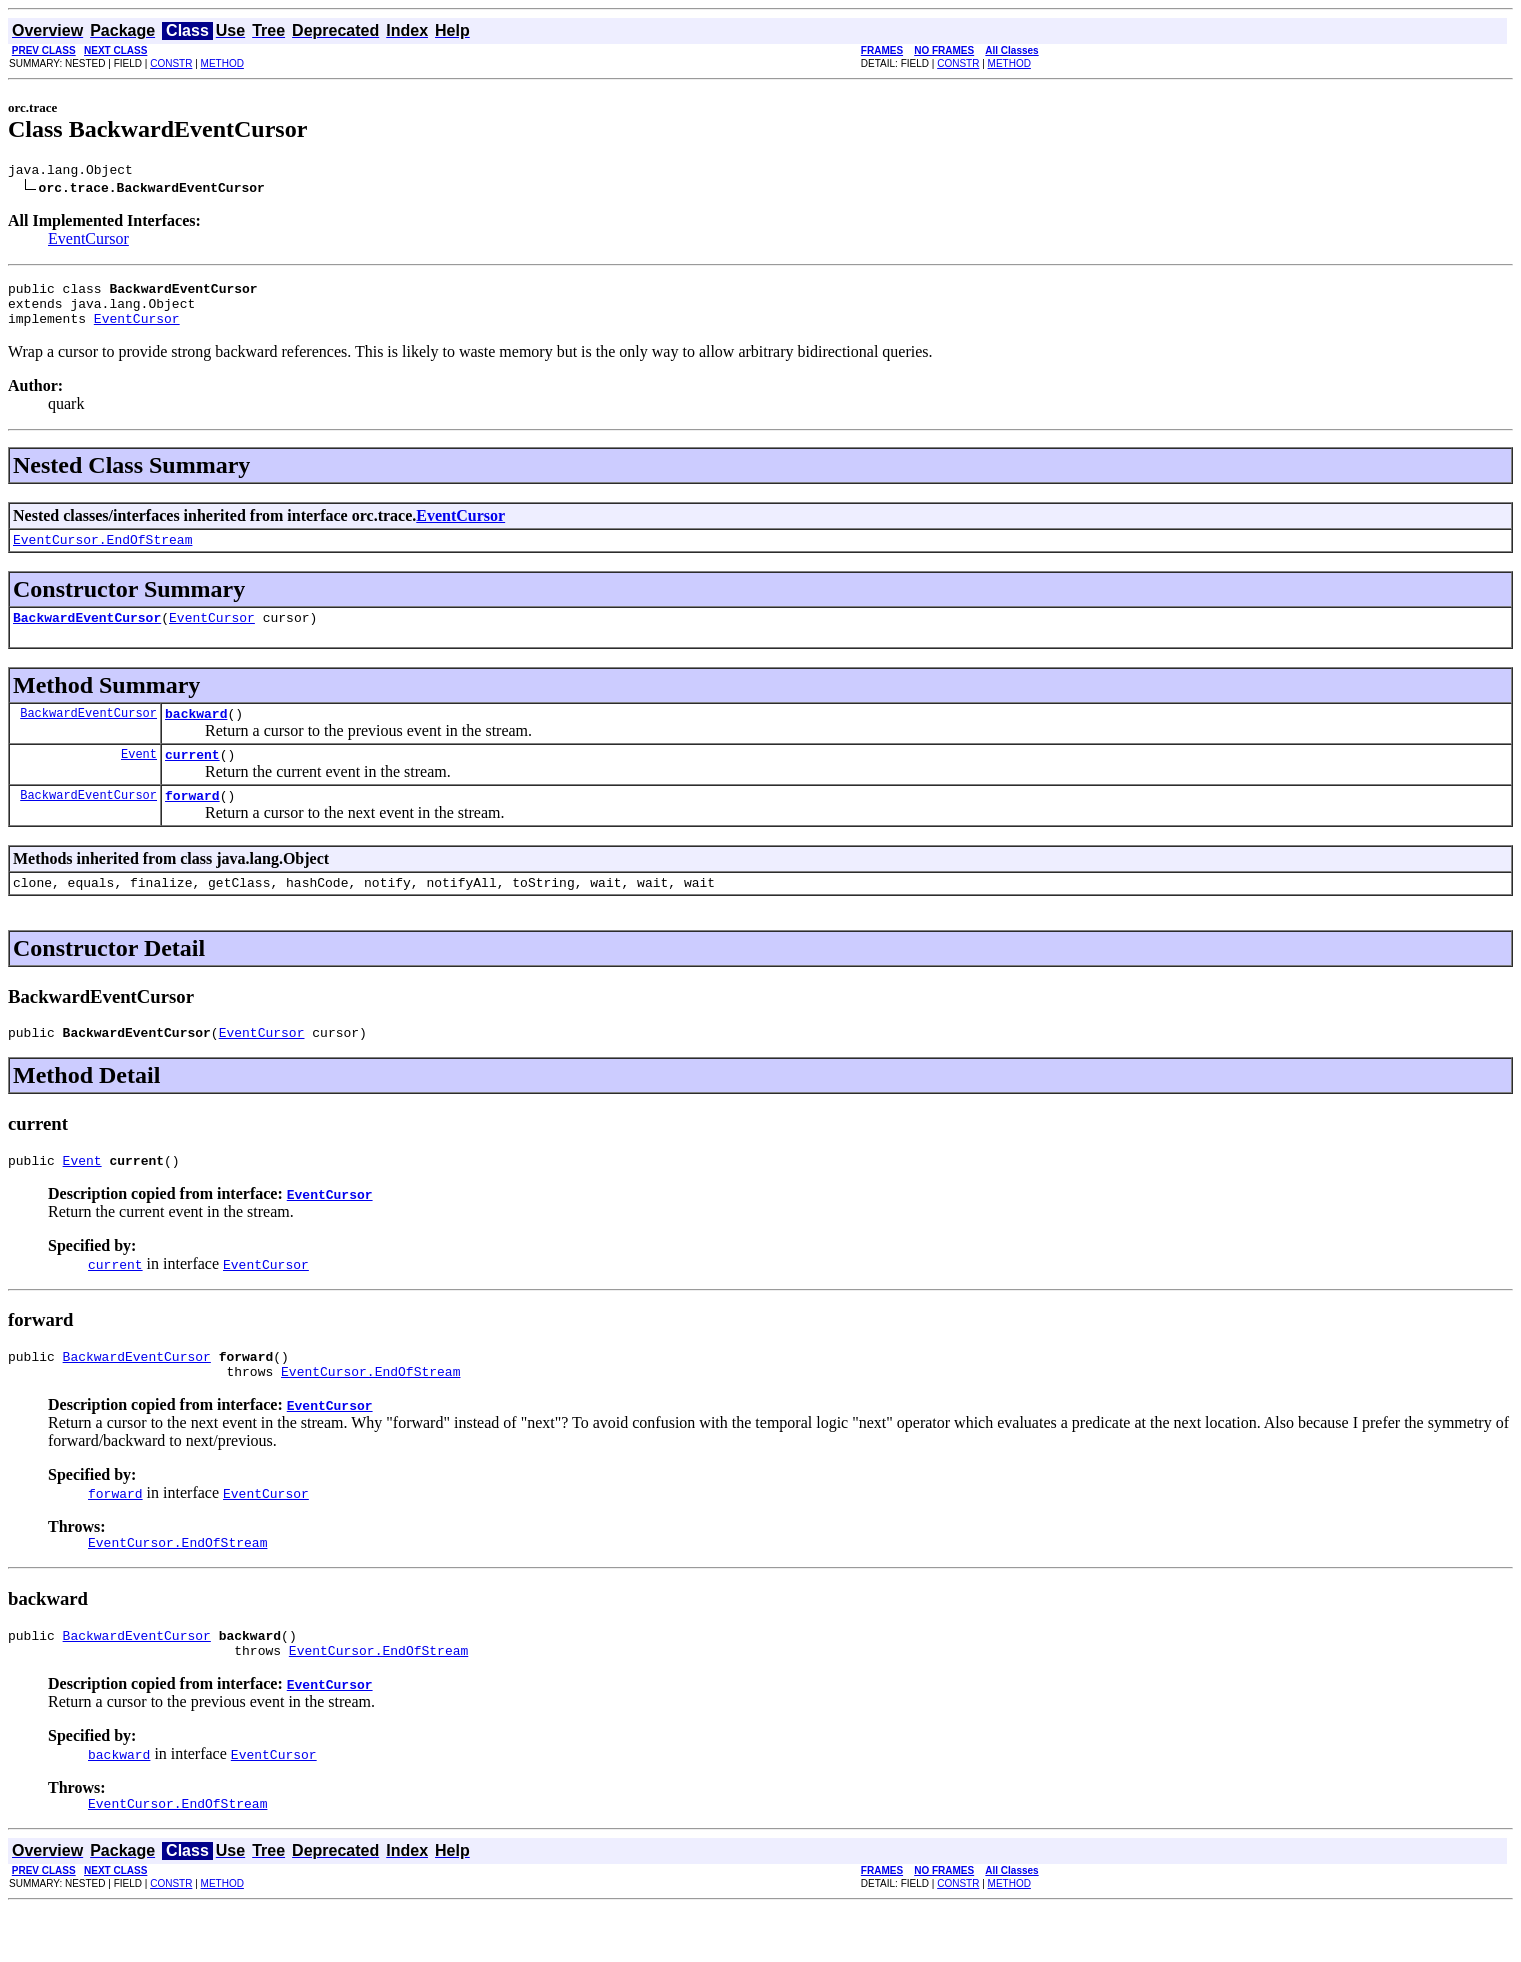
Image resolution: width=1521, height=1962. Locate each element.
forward (192, 822)
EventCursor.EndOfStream (102, 554)
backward (196, 734)
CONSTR (171, 63)
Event (139, 777)
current (192, 778)
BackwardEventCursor (87, 635)
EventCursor (88, 241)
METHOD (222, 63)
